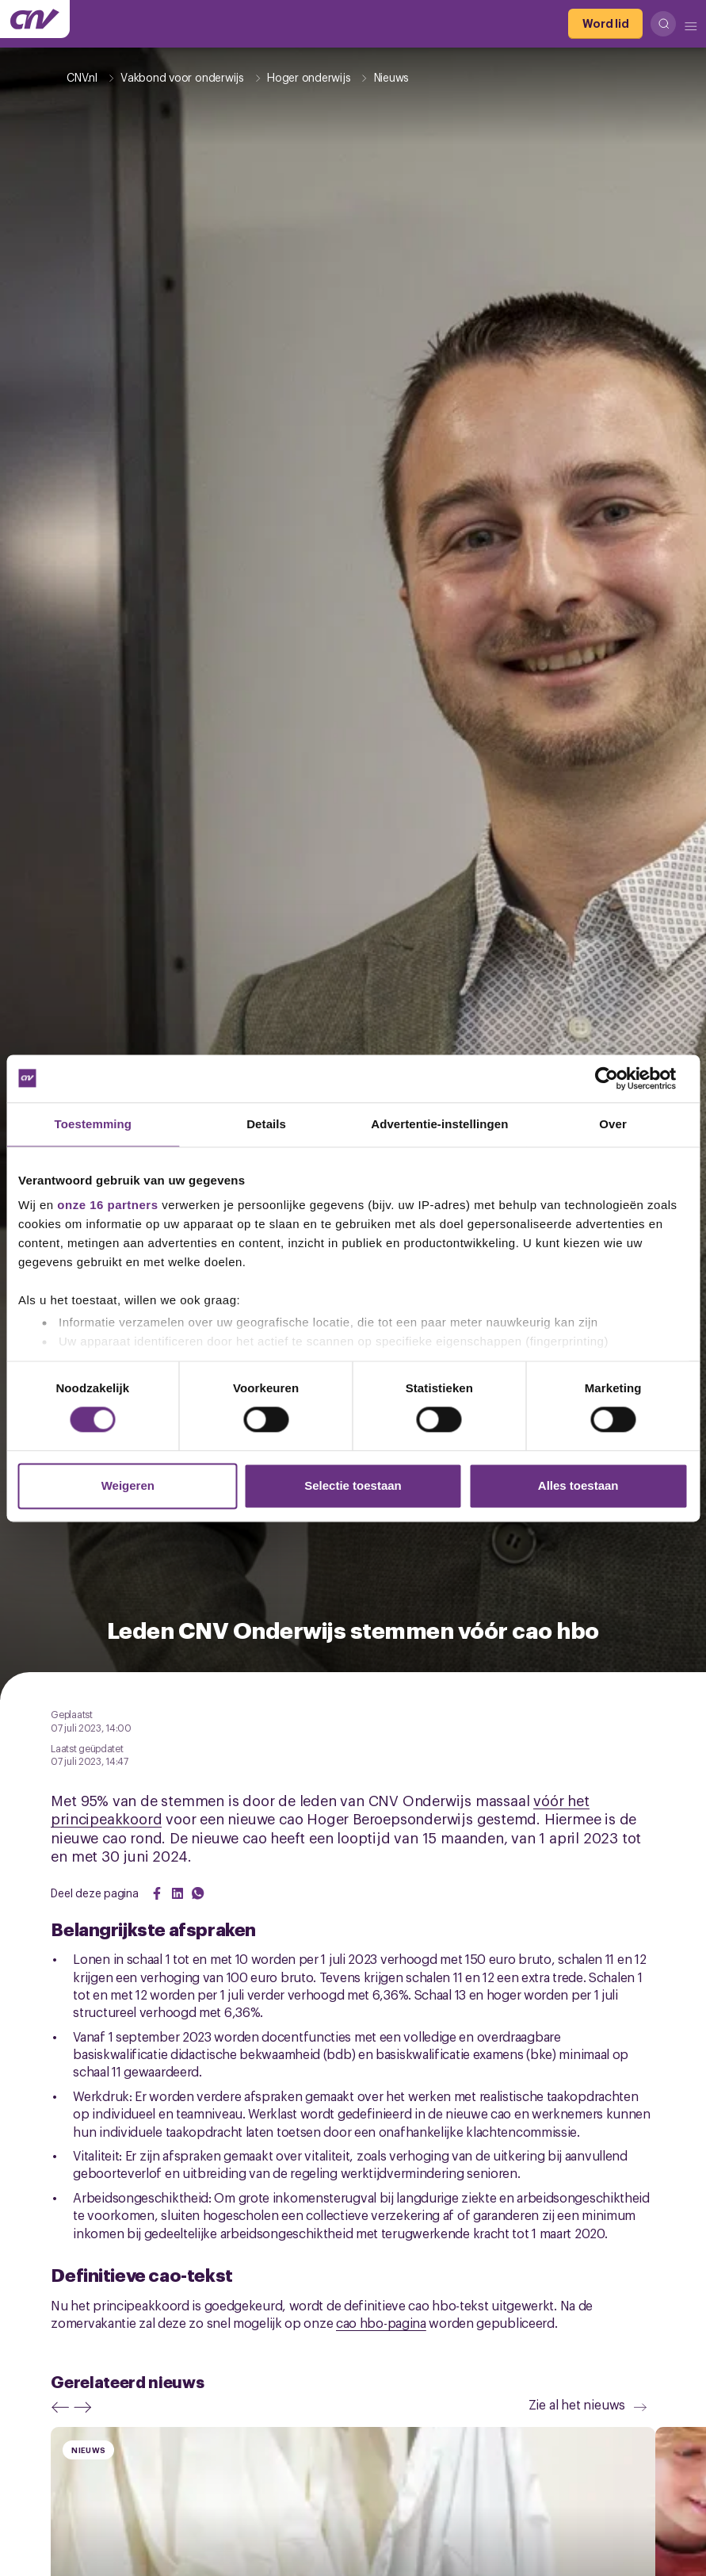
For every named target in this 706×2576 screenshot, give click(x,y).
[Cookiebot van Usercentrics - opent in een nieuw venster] (618, 1078)
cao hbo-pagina (381, 2322)
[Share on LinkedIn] (177, 1893)
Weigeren (128, 1485)
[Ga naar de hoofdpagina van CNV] (34, 19)
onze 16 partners (107, 1204)
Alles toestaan (578, 1485)
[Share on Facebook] (157, 1893)
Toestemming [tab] (93, 1124)
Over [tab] (613, 1124)
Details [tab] (266, 1124)
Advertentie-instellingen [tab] (439, 1124)
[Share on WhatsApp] (198, 1893)
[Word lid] (605, 24)
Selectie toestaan (353, 1485)
